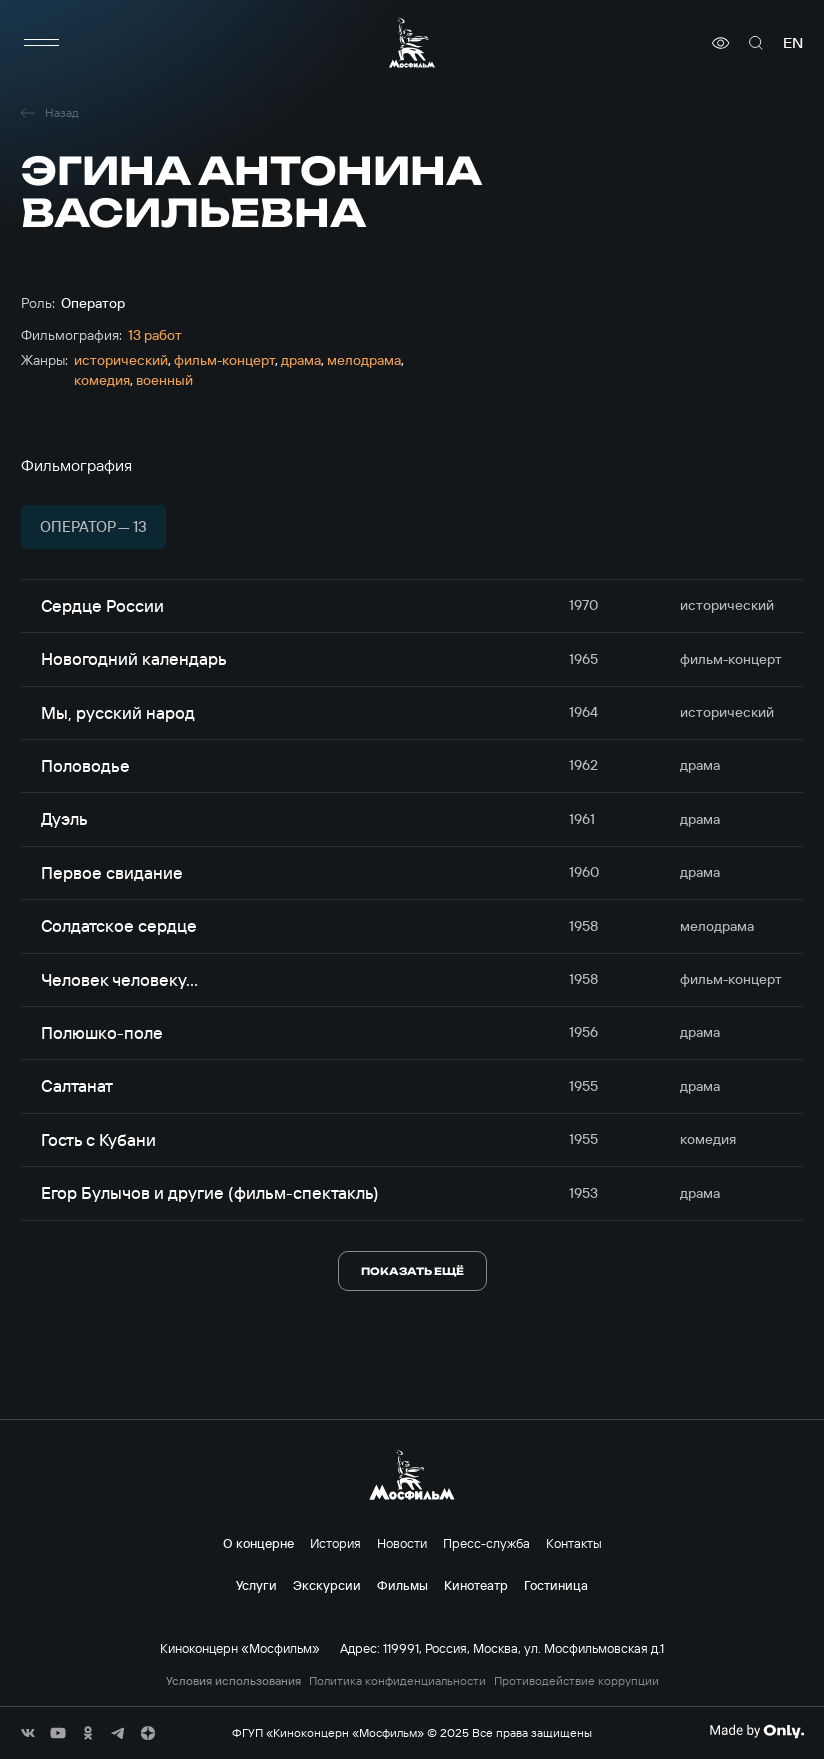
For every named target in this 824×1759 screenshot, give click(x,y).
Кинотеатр (476, 1585)
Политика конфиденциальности (397, 1681)
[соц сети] (28, 1733)
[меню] (41, 43)
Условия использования (233, 1681)
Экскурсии (327, 1585)
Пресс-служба (486, 1543)
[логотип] (412, 42)
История (335, 1543)
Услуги (256, 1585)
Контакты (574, 1543)
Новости (402, 1543)
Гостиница (556, 1585)
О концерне (258, 1543)
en (793, 43)
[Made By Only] (756, 1731)
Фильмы (402, 1585)
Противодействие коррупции (576, 1681)
